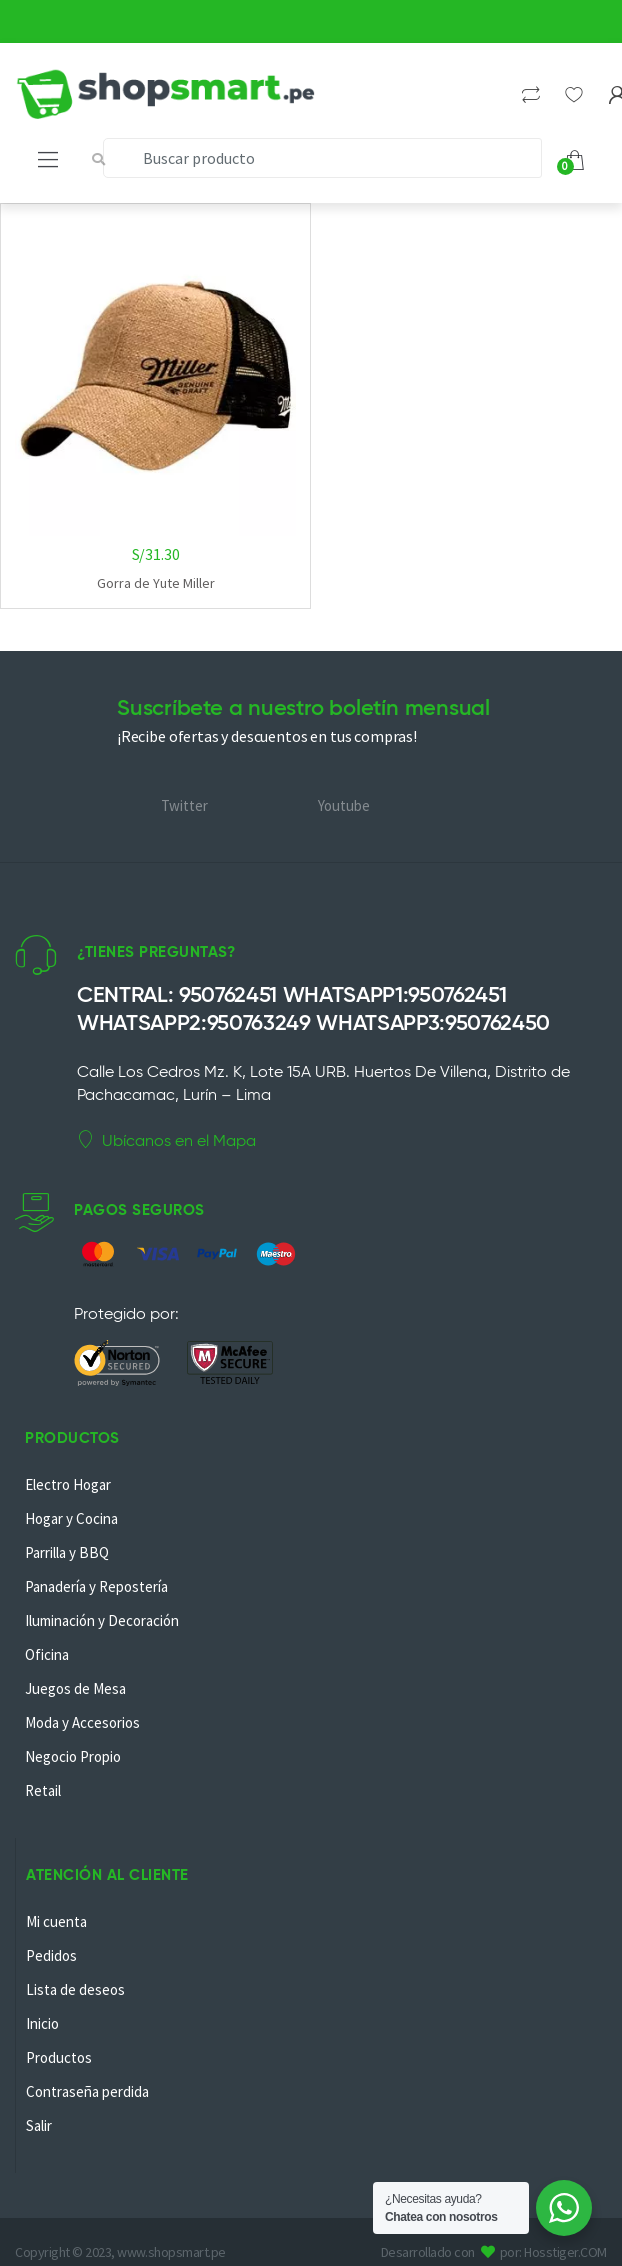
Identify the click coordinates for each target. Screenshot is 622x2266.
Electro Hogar (68, 1484)
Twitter (184, 805)
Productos (59, 2057)
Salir (39, 2125)
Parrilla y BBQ (67, 1552)
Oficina (47, 1654)
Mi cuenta (56, 1921)
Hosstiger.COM (565, 2252)
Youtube (344, 805)
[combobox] (322, 158)
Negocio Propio (73, 1756)
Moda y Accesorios (82, 1722)
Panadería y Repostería (96, 1586)
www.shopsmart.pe (171, 2252)
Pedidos (51, 1955)
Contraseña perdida (87, 2091)
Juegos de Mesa (75, 1688)
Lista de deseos (75, 1989)
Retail (43, 1790)
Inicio (42, 2023)
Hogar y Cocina (71, 1518)
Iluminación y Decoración (102, 1620)
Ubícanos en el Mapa (166, 1140)
